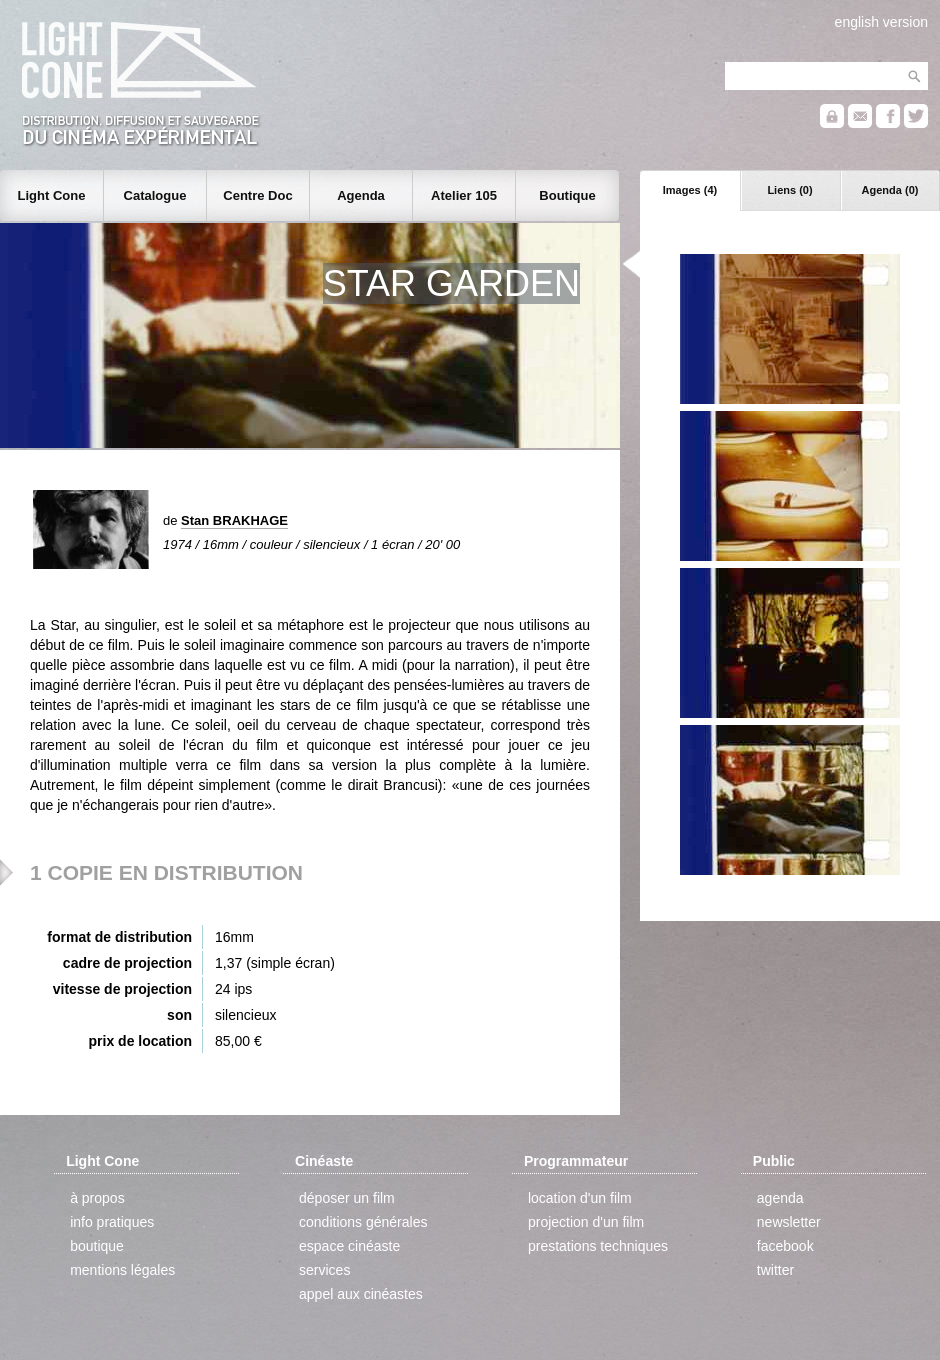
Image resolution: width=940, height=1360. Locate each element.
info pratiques (112, 1222)
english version (881, 22)
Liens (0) (789, 190)
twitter (775, 1270)
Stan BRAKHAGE (234, 520)
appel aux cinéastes (361, 1294)
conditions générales (363, 1222)
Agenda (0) (890, 190)
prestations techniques (598, 1246)
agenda (780, 1198)
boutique (97, 1246)
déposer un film (347, 1198)
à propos (97, 1198)
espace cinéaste (349, 1246)
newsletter (789, 1222)
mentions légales (122, 1270)
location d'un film (580, 1198)
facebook (785, 1246)
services (324, 1270)
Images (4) (690, 190)
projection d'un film (586, 1222)
